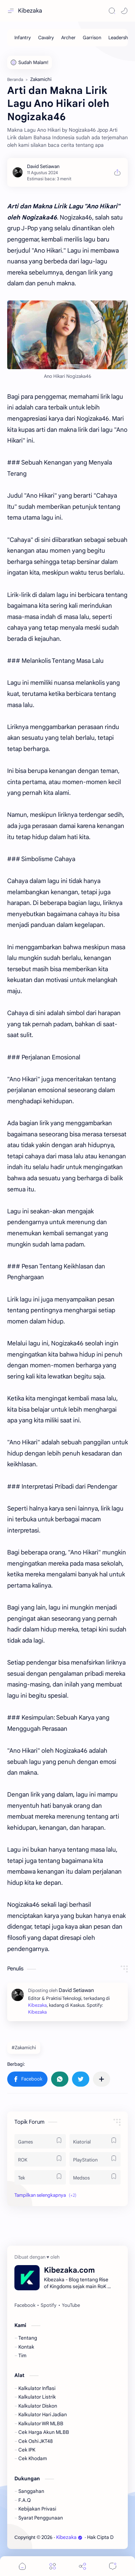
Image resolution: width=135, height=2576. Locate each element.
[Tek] (40, 2177)
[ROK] (40, 2159)
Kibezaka (30, 10)
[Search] (112, 10)
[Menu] (52, 2566)
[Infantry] (22, 38)
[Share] (82, 2566)
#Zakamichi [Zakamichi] (24, 2048)
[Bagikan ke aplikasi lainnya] (101, 2079)
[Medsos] (95, 2177)
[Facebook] (24, 2305)
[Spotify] (49, 2305)
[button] (124, 10)
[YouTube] (71, 2305)
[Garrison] (92, 38)
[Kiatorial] (95, 2141)
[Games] (40, 2141)
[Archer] (68, 38)
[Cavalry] (46, 38)
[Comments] (113, 2566)
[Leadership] (120, 38)
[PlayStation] (95, 2159)
